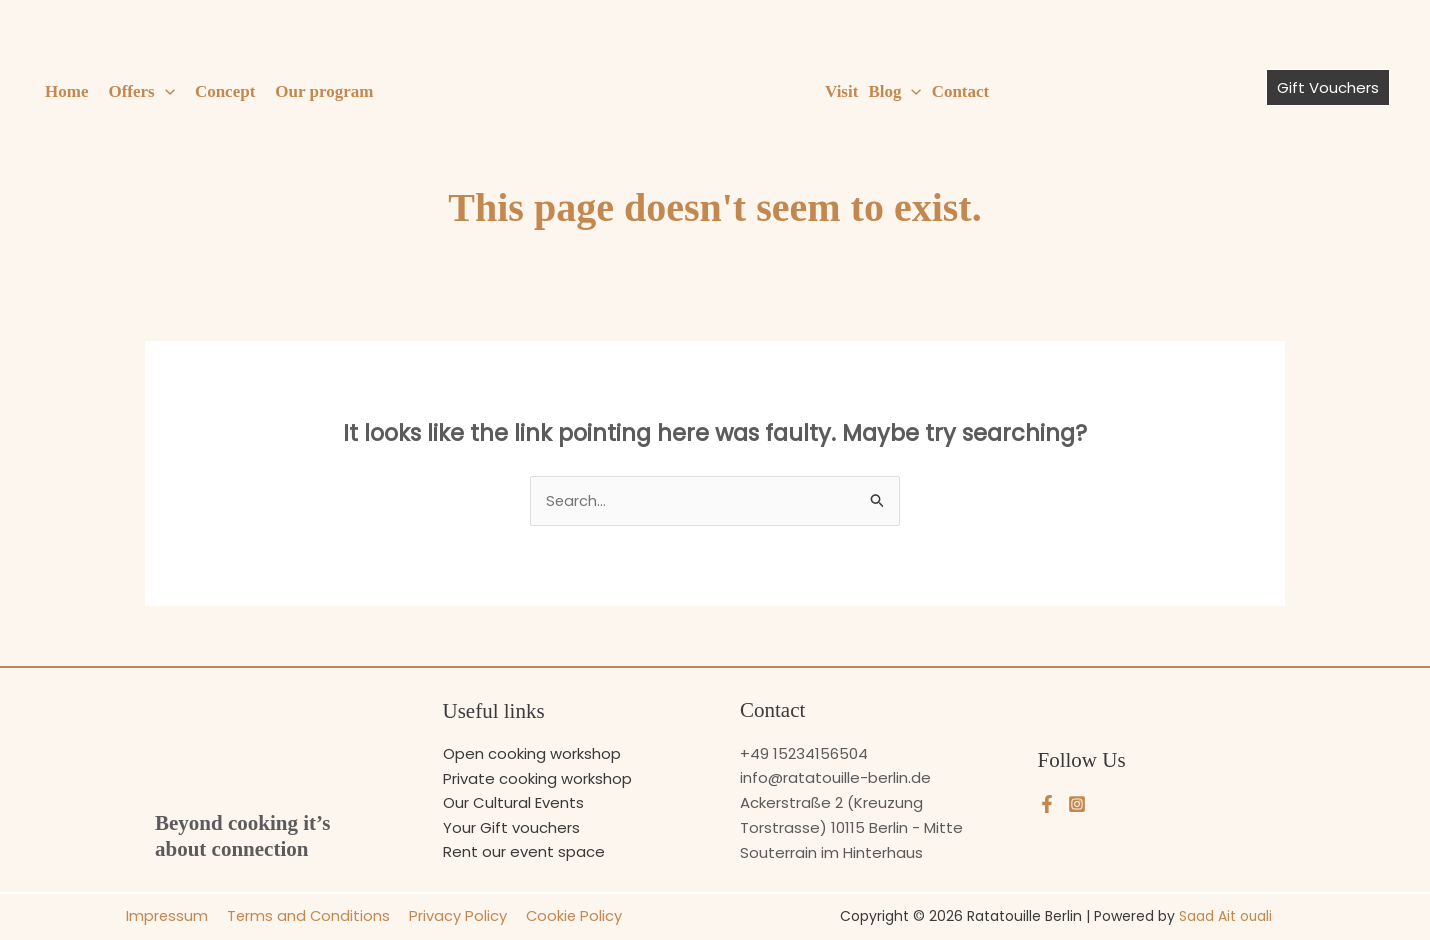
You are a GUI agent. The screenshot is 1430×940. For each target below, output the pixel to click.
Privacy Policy (456, 916)
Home (66, 91)
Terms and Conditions (309, 916)
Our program (324, 91)
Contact (961, 91)
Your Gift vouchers (511, 827)
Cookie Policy (569, 916)
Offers (141, 92)
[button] (165, 92)
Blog (894, 92)
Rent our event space (524, 852)
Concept (225, 91)
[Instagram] (1077, 804)
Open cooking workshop (532, 753)
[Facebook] (1047, 804)
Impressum (170, 916)
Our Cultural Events (513, 802)
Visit (841, 91)
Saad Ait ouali (1226, 917)
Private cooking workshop (537, 778)
